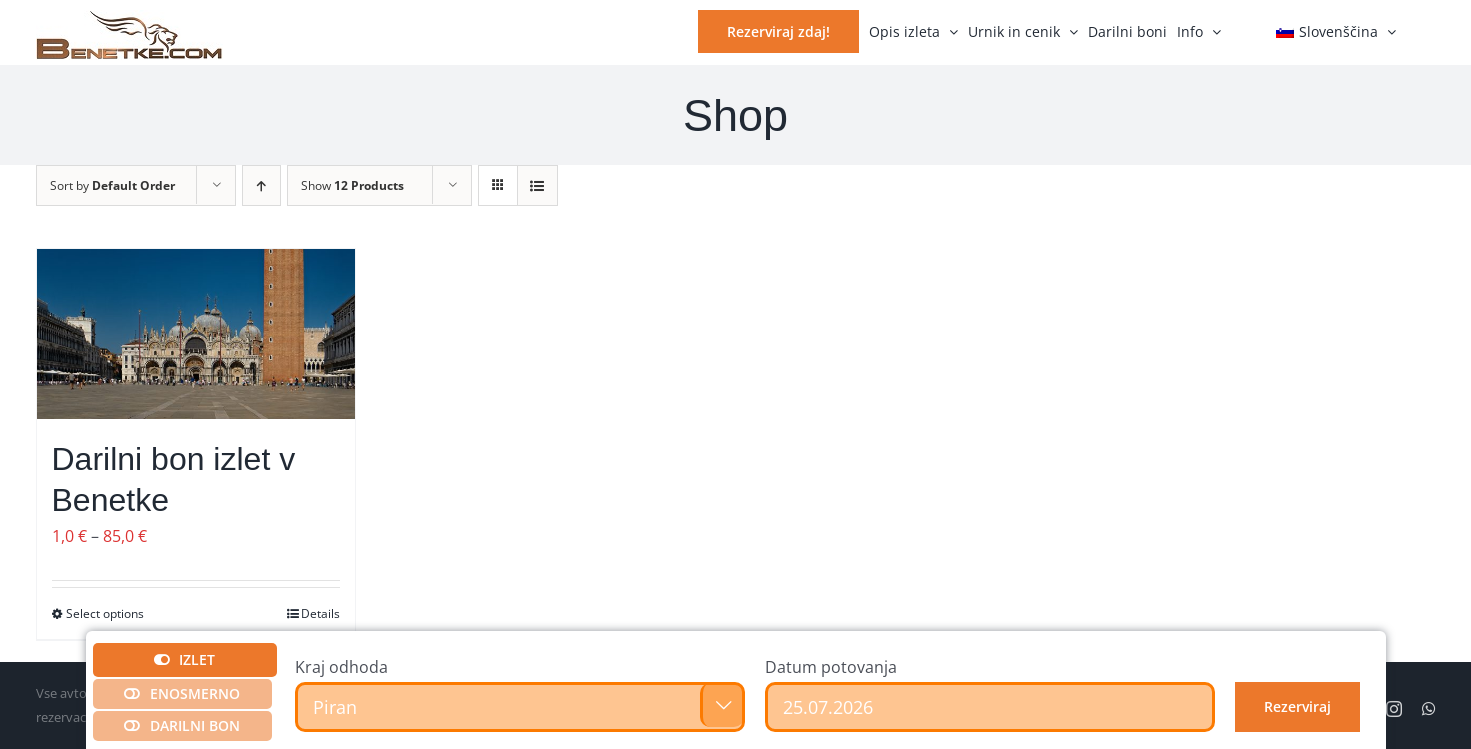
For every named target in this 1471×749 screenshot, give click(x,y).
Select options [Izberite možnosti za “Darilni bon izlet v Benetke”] (105, 613)
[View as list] (537, 185)
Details (320, 613)
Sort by (112, 185)
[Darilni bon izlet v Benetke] (196, 334)
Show (352, 185)
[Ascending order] (261, 185)
